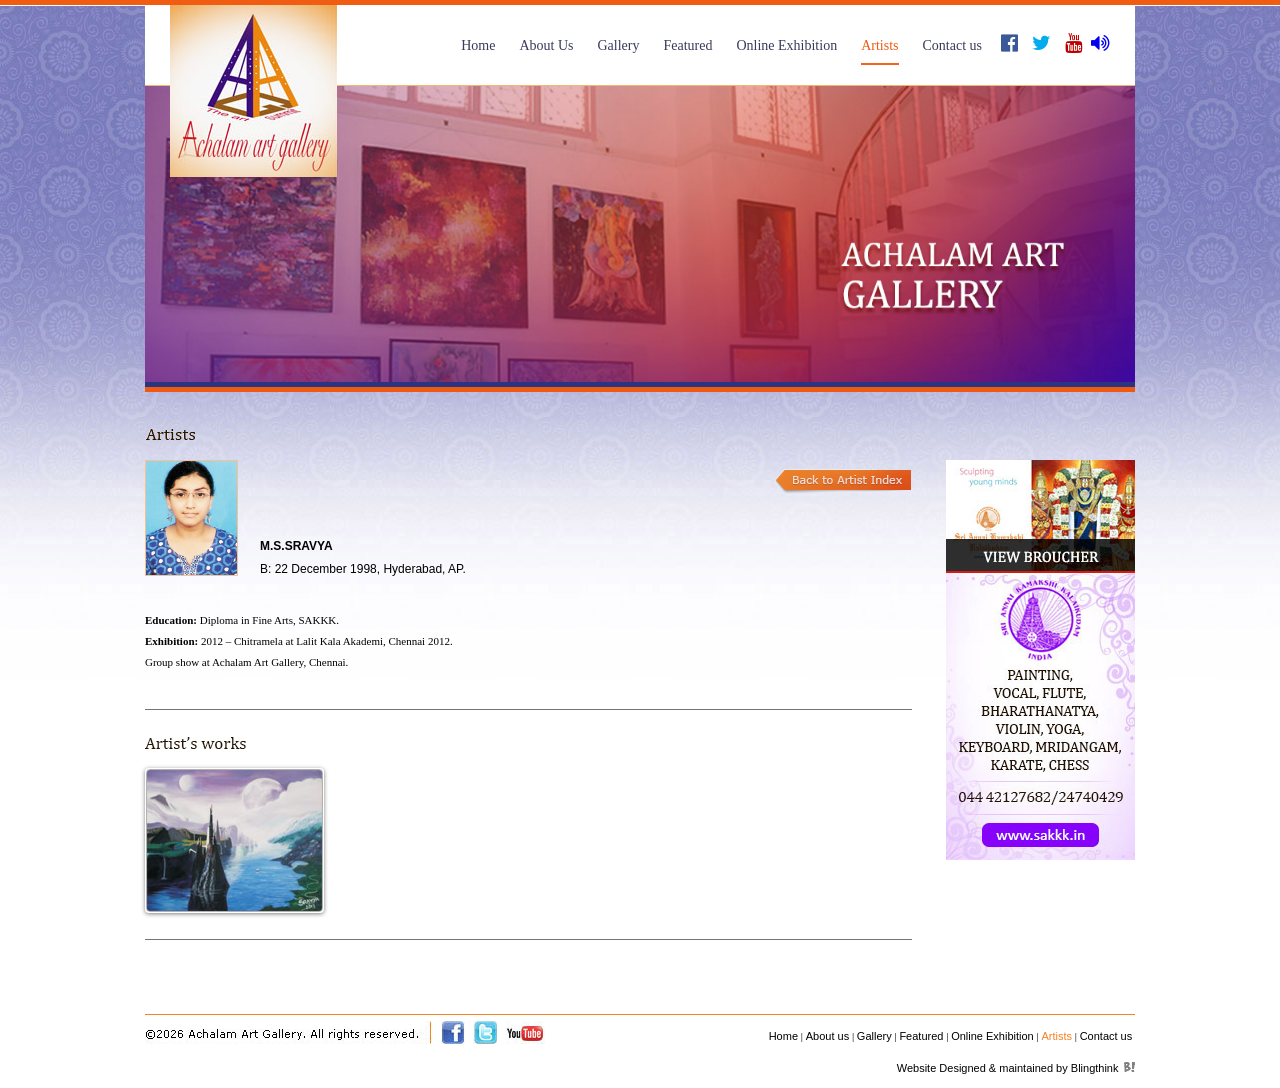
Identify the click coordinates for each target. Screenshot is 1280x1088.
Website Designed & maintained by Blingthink (1008, 1068)
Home (478, 45)
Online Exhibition (786, 45)
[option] (640, 234)
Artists (879, 45)
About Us (546, 45)
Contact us (953, 45)
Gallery (618, 45)
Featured (687, 45)
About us (827, 1036)
